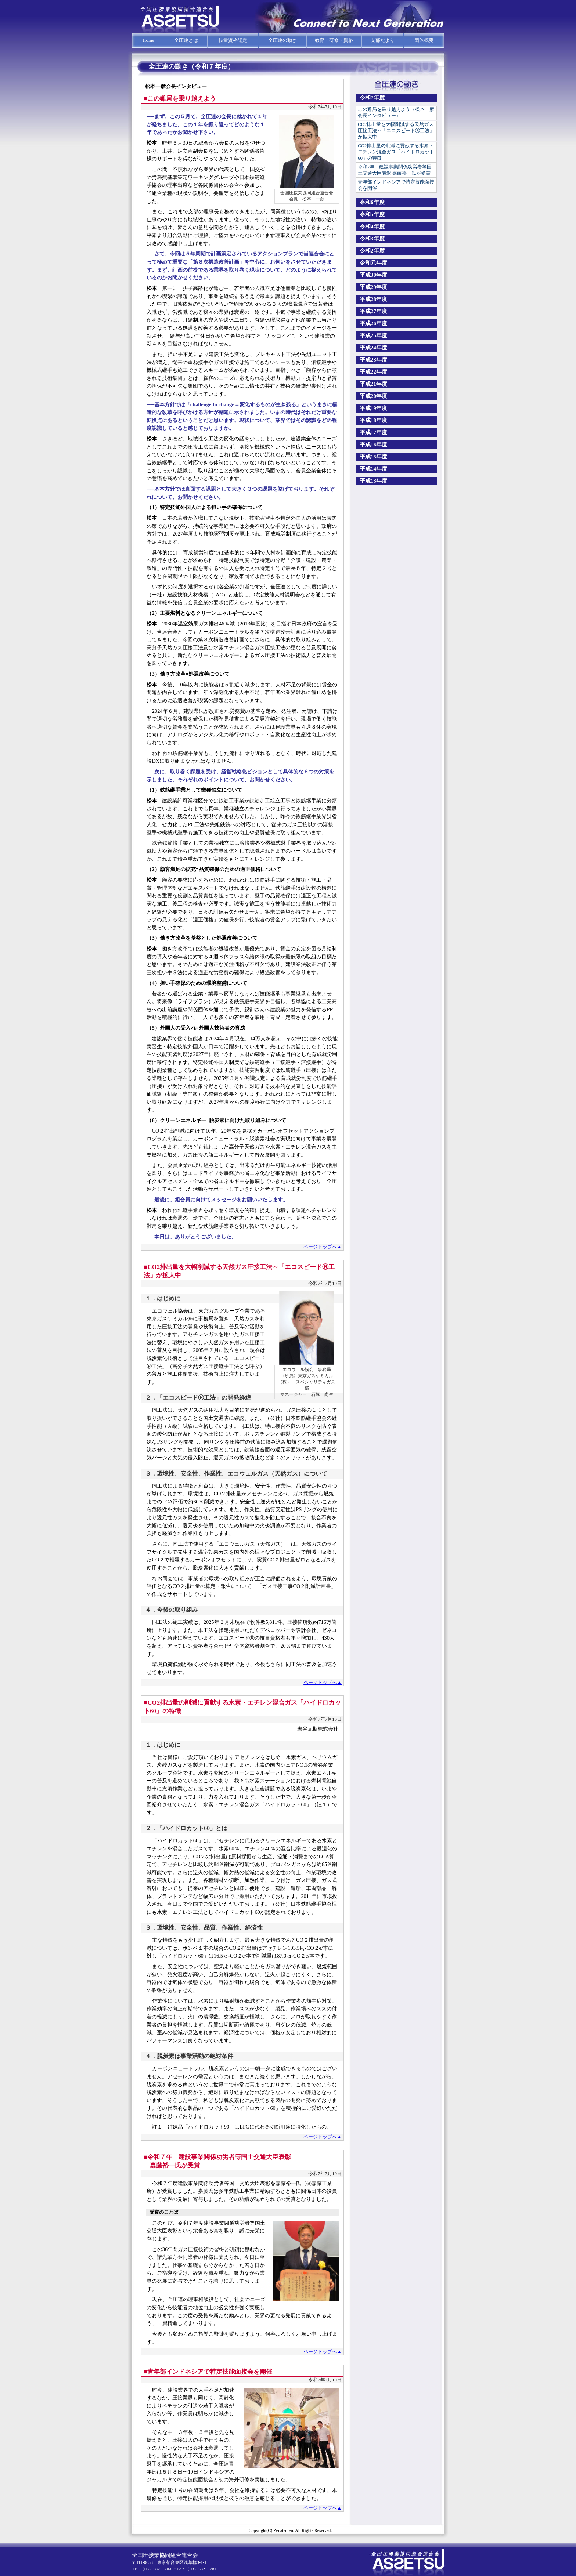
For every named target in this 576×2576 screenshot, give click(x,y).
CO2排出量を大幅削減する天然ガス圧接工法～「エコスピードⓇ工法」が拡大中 (396, 130)
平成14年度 (373, 469)
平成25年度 (373, 335)
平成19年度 (373, 408)
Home (148, 40)
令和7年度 (372, 98)
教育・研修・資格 (334, 40)
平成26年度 (373, 323)
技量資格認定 (233, 40)
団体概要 (423, 40)
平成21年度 (373, 384)
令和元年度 (373, 263)
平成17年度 (373, 432)
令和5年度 (372, 214)
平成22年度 (373, 372)
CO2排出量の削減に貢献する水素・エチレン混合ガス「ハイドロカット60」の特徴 (396, 152)
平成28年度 (373, 299)
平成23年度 (373, 360)
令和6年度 (372, 202)
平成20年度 (373, 396)
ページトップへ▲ (322, 1246)
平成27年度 (373, 311)
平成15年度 (373, 457)
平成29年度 (373, 287)
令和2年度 (372, 251)
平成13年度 (373, 481)
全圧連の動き (282, 40)
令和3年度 (372, 239)
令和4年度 (372, 226)
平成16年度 (373, 444)
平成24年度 (373, 348)
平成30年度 (373, 275)
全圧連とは (186, 40)
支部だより (383, 40)
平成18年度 (373, 420)
